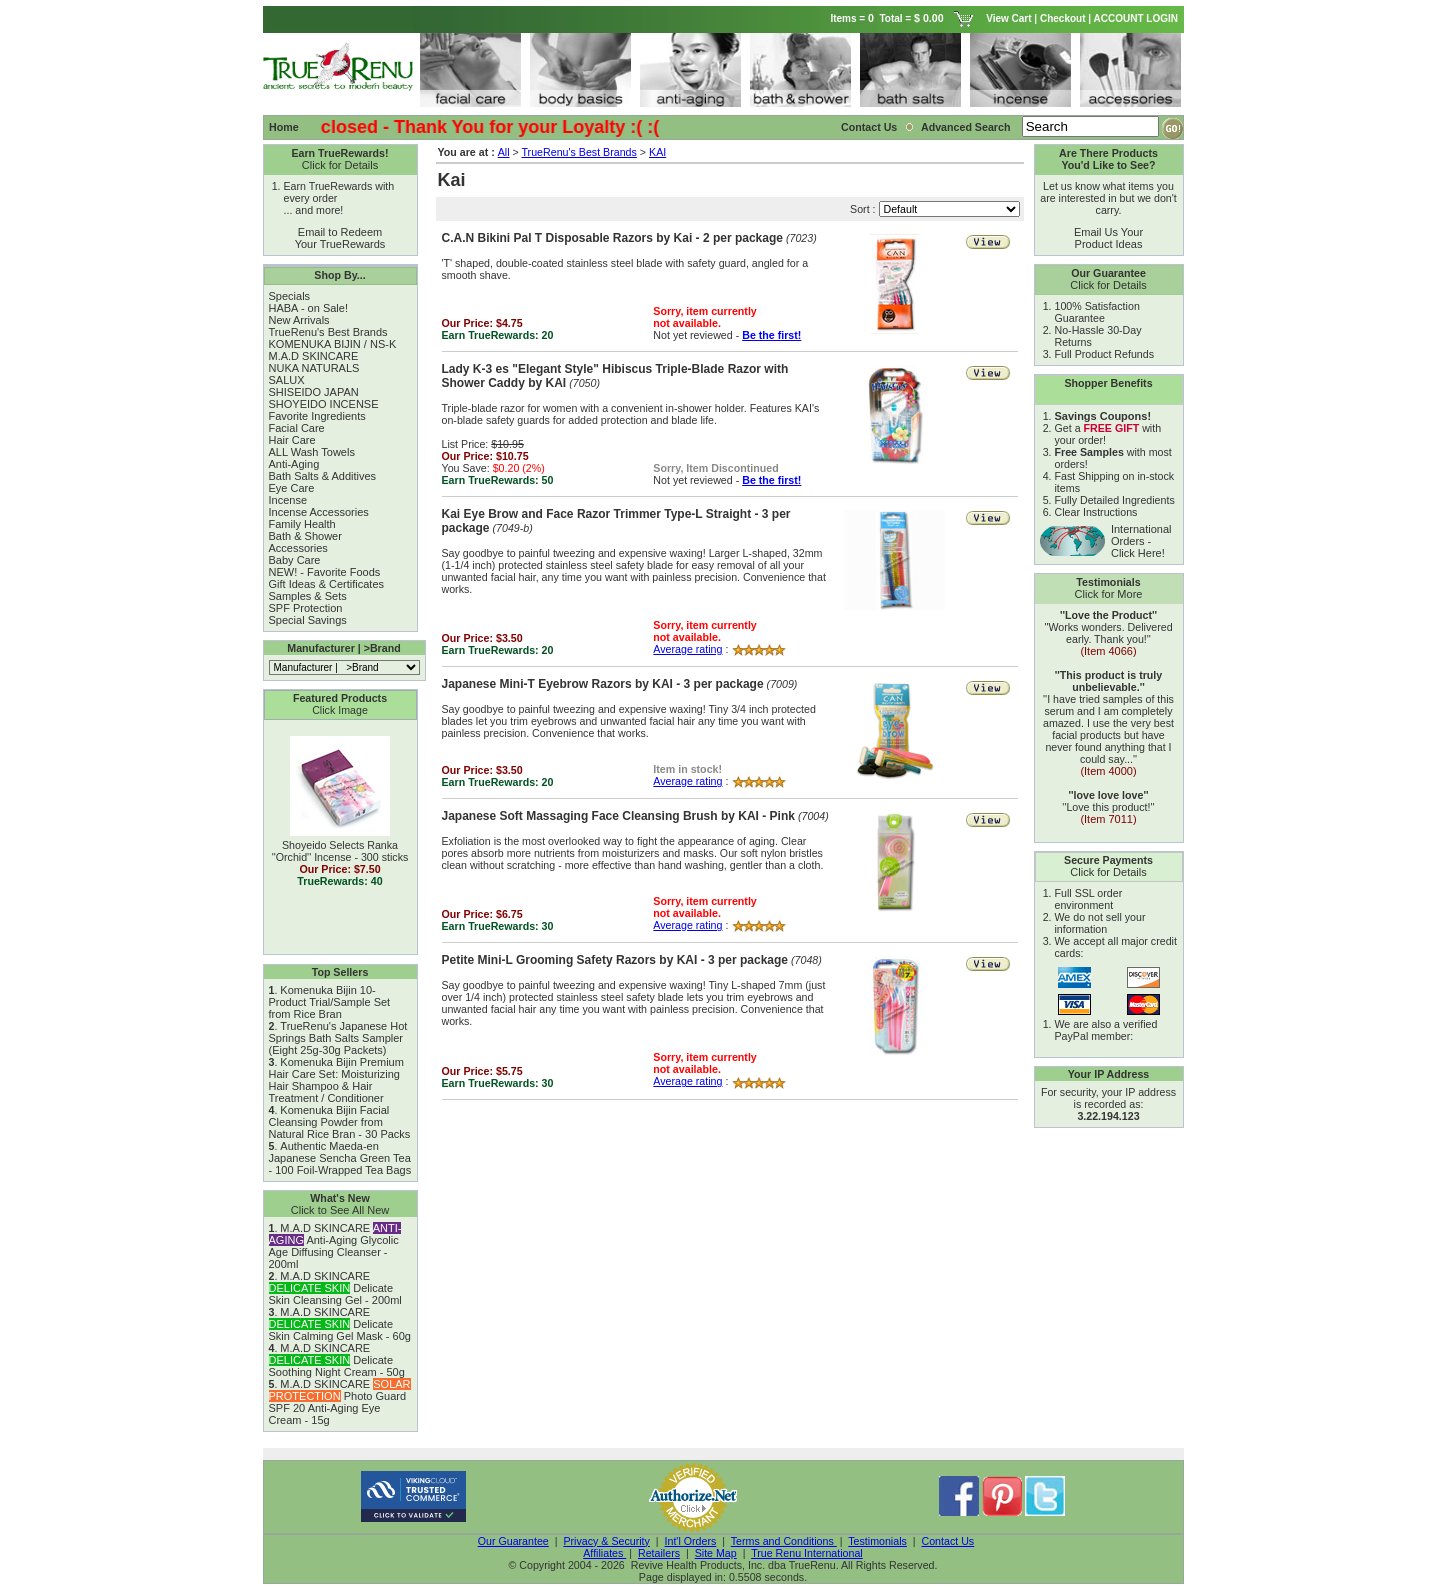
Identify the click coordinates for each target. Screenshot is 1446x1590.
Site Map (716, 1553)
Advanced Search (967, 127)
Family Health (302, 524)
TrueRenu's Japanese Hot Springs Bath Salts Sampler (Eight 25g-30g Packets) (338, 1038)
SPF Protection (306, 608)
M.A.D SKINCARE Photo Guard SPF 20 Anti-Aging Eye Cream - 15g (340, 1402)
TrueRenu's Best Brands (328, 332)
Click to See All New (340, 1210)
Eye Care (292, 488)
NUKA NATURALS (314, 368)
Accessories (298, 548)
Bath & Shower (305, 536)
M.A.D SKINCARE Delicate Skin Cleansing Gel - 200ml (335, 1288)
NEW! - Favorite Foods (325, 572)
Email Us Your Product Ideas (1108, 238)
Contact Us (869, 127)
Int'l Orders (691, 1541)
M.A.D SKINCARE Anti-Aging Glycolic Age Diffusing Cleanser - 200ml (335, 1246)
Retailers (659, 1553)
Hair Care (292, 440)
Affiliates (604, 1553)
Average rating (687, 649)
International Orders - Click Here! (1141, 541)
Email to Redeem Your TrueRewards (340, 238)
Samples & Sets (308, 596)
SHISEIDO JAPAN (314, 392)
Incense (288, 500)
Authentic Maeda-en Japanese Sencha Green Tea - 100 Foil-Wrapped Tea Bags (340, 1158)
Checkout (1063, 18)
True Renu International (807, 1553)
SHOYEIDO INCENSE (324, 404)
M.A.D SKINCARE (314, 356)
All (504, 152)
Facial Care (297, 428)
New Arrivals (299, 320)
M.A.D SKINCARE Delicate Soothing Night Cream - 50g (337, 1360)
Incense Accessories (319, 512)
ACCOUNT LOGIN (1137, 18)
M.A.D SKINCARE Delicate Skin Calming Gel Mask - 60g (340, 1324)
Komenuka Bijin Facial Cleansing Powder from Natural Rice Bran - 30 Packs (340, 1122)
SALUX (287, 380)
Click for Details (340, 165)
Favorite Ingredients (317, 416)
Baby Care (295, 560)
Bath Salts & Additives (323, 476)
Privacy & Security (606, 1541)
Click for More (1109, 594)
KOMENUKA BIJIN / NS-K (333, 344)
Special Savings (308, 620)
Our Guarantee (513, 1541)
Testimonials (877, 1541)
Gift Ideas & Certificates (327, 584)
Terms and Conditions (784, 1541)
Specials (290, 296)
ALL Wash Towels (312, 452)
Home (284, 127)
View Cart (1008, 18)
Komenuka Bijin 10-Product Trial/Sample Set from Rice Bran (330, 1002)
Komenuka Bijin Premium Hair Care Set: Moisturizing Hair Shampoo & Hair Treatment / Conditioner (336, 1080)
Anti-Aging (294, 464)
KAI (657, 152)
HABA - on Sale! (309, 308)
